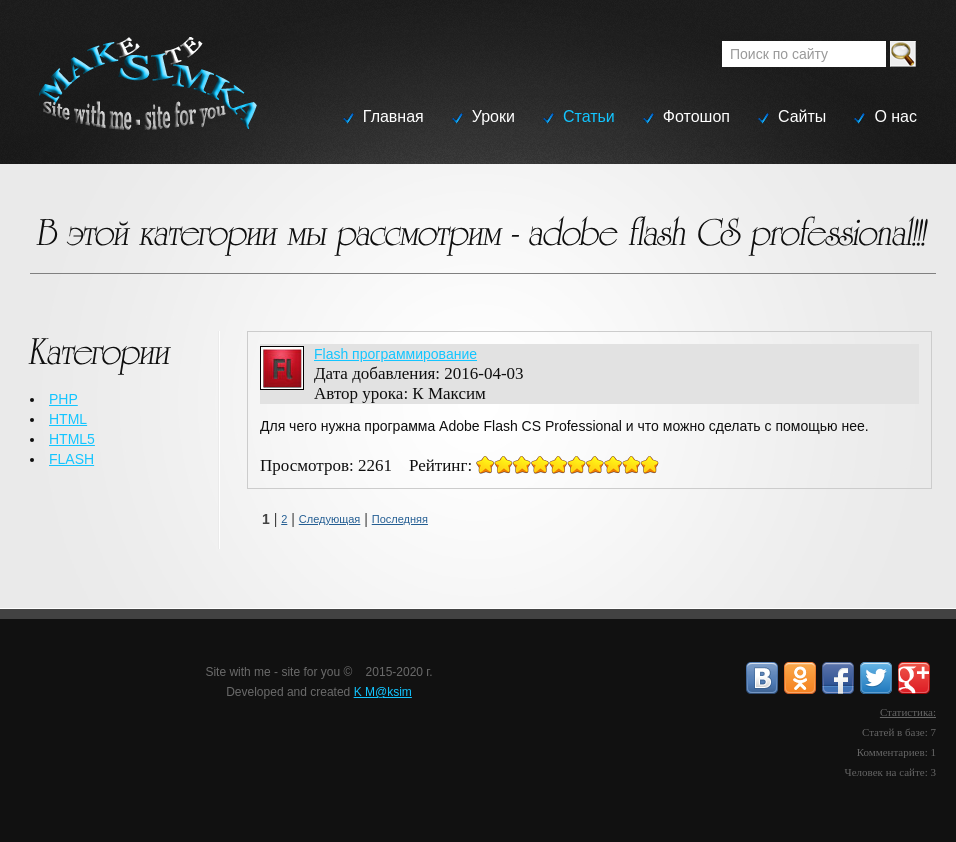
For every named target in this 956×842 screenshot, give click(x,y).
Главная (393, 116)
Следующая (330, 519)
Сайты (802, 116)
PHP (63, 399)
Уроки (493, 116)
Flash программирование (395, 354)
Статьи (589, 116)
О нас (895, 116)
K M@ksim (383, 692)
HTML (68, 419)
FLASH (71, 459)
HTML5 (72, 439)
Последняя (400, 519)
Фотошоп (696, 116)
